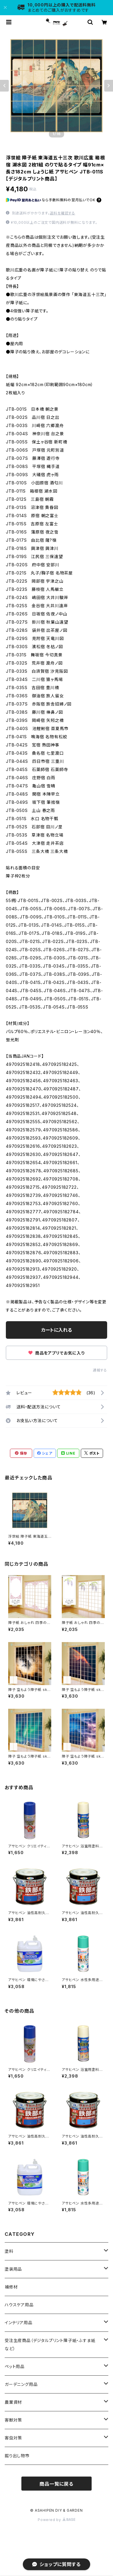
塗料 (9, 2251)
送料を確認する (62, 213)
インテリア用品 (18, 2322)
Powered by (56, 2520)
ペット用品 (15, 2366)
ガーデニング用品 (21, 2384)
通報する (100, 1370)
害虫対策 (13, 2437)
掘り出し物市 (17, 2455)
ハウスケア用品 (19, 2304)
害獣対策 (13, 2419)
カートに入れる (56, 1330)
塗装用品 (13, 2269)
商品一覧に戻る (56, 2484)
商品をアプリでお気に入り (56, 1352)
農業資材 (13, 2402)
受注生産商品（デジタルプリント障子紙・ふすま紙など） (50, 2344)
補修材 (11, 2286)
